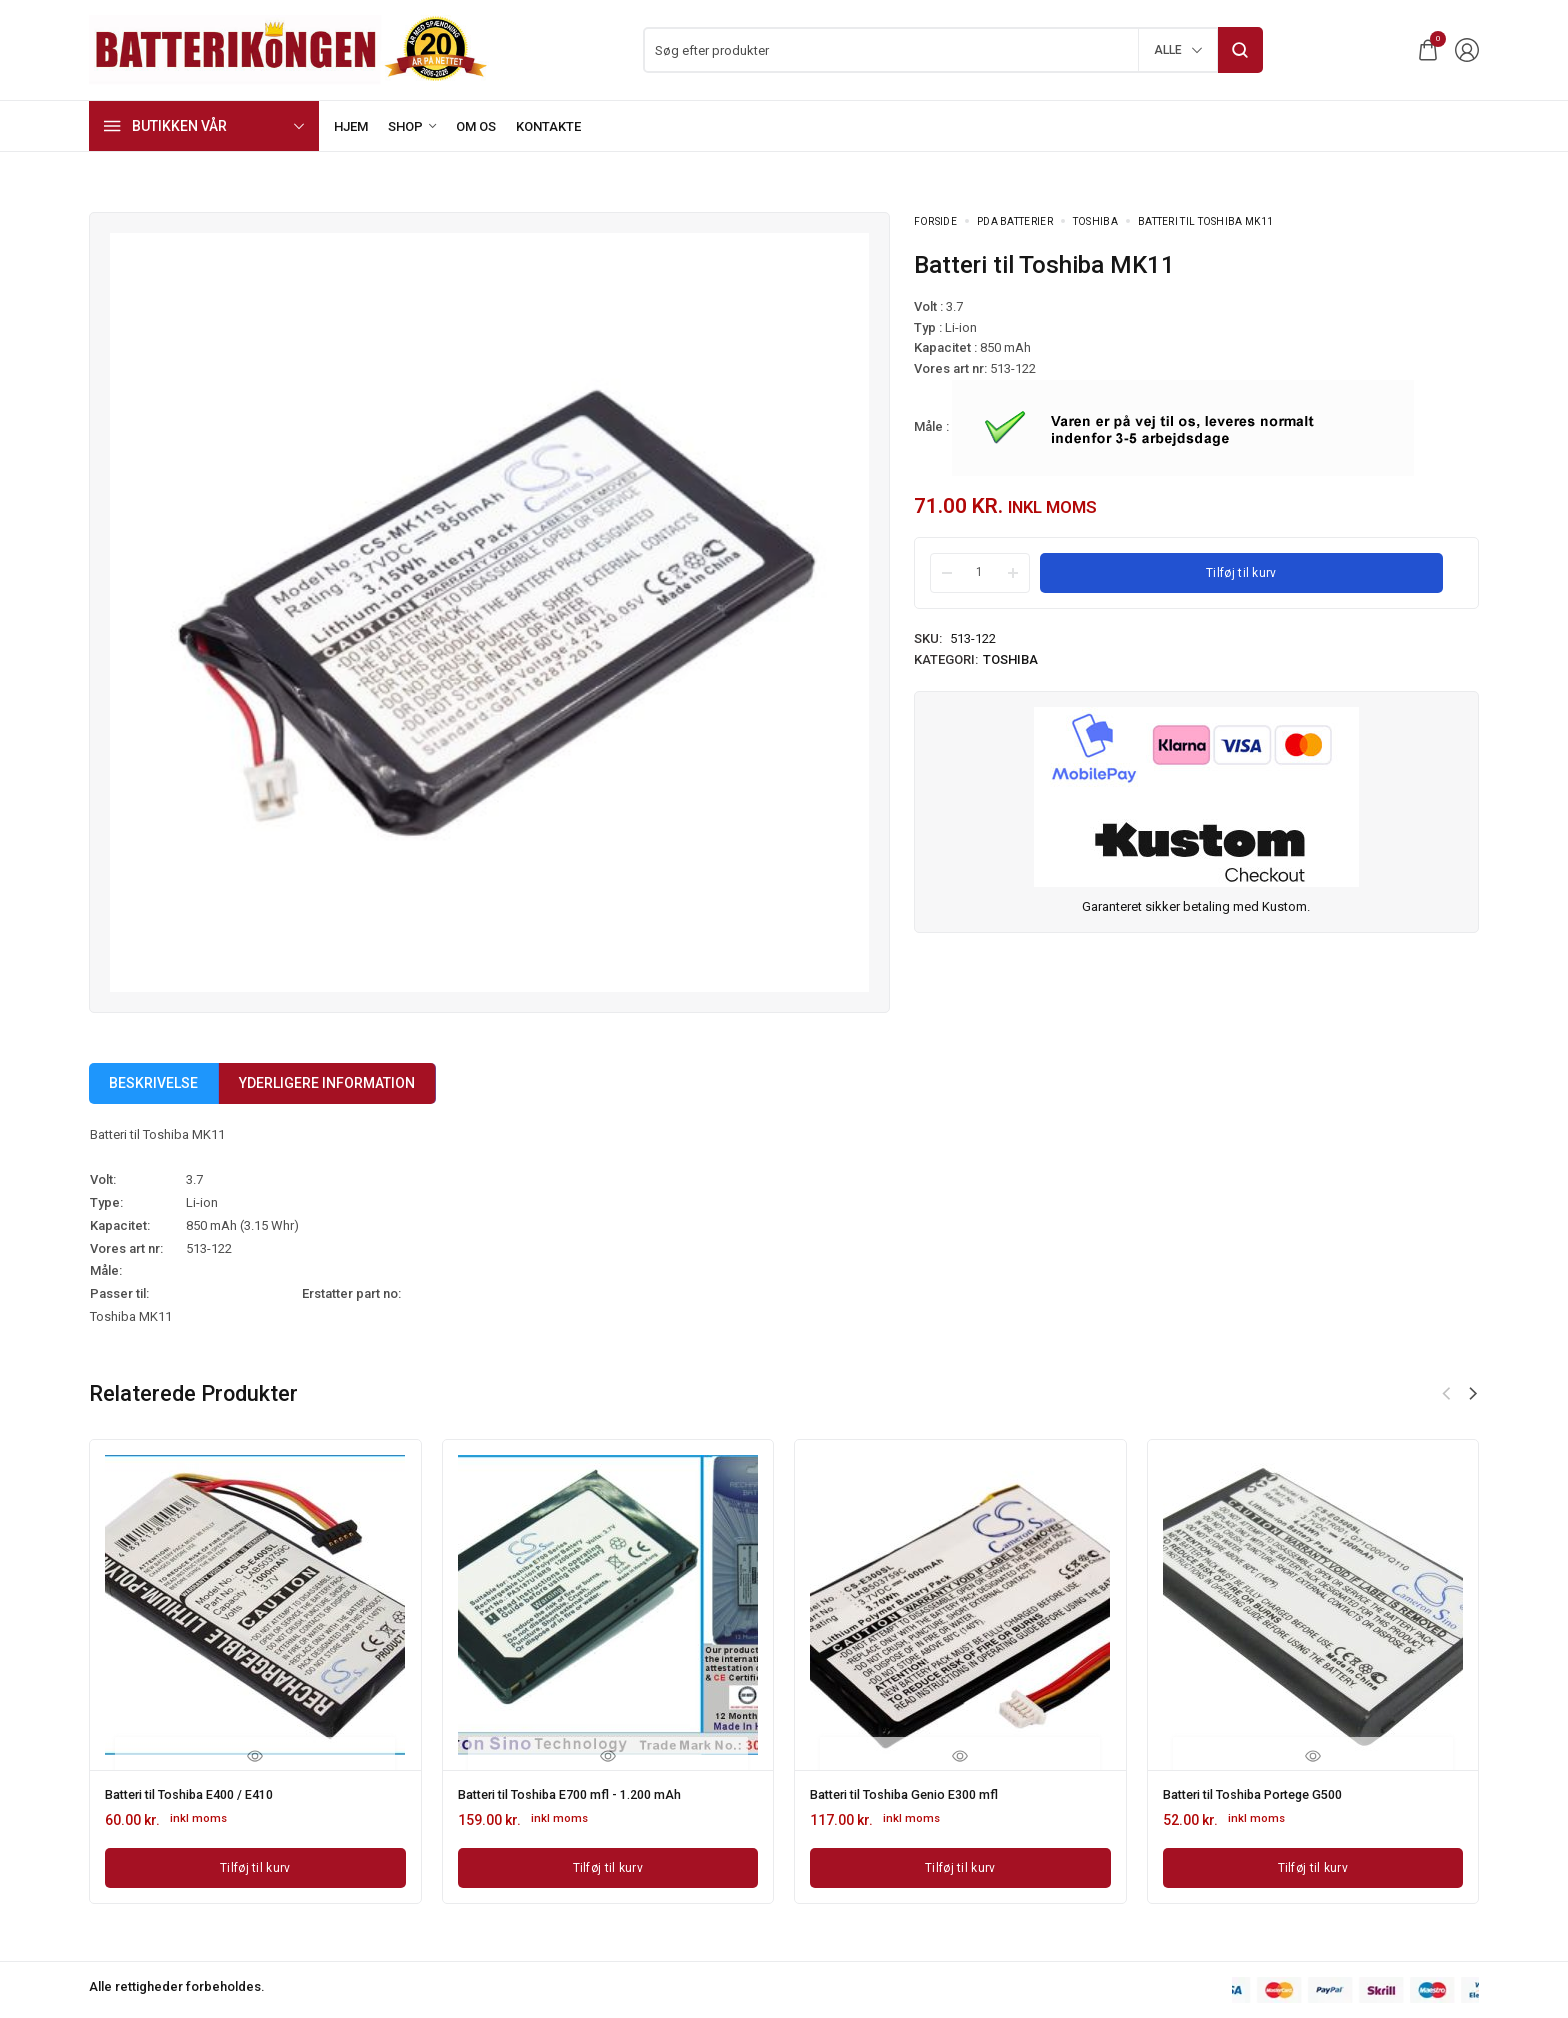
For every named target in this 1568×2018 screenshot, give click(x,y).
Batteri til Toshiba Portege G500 (1266, 1793)
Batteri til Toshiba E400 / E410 (200, 1793)
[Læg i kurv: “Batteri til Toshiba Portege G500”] (1313, 1865)
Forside (935, 221)
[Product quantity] (980, 572)
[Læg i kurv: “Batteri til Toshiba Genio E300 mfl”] (960, 1865)
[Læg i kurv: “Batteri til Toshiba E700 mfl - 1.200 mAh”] (608, 1865)
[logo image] (289, 48)
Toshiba (1095, 221)
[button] (1473, 1394)
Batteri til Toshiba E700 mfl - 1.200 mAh (584, 1793)
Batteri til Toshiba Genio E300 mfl (917, 1793)
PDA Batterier (1015, 221)
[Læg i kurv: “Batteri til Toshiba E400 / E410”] (255, 1865)
